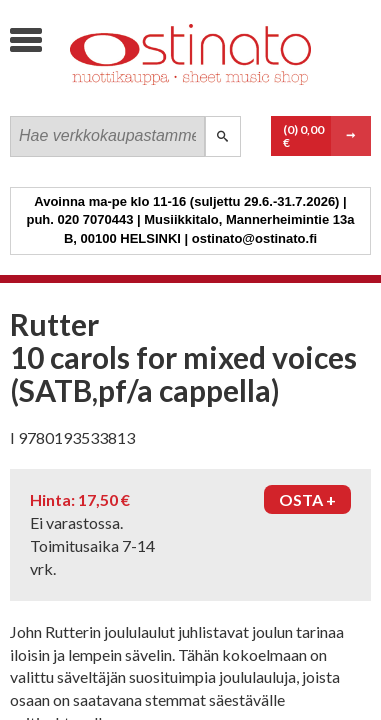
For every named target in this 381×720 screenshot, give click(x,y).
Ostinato (160, 95)
